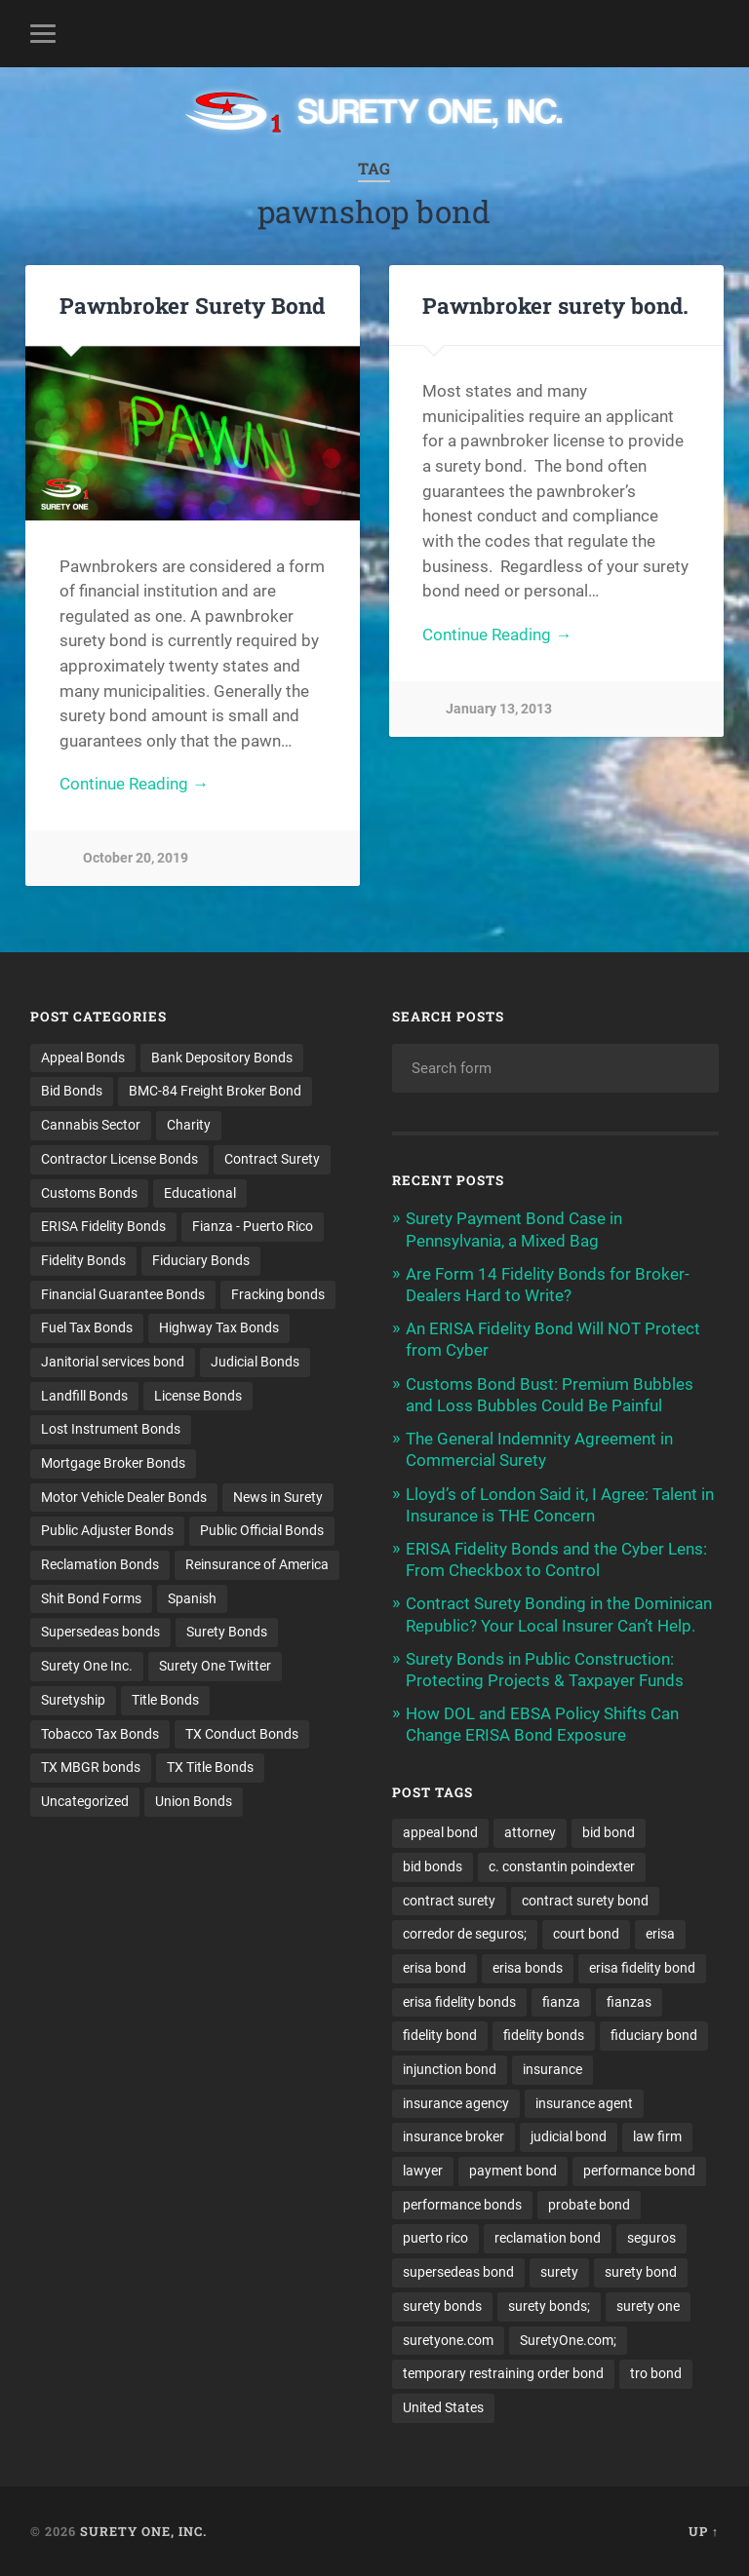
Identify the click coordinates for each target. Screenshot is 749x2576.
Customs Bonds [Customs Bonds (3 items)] (89, 1193)
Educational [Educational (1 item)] (200, 1193)
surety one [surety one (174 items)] (648, 2306)
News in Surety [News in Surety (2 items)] (278, 1497)
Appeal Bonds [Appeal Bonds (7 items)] (83, 1057)
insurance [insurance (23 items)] (552, 2069)
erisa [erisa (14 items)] (660, 1934)
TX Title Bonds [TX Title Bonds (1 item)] (210, 1767)
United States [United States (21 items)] (443, 2407)
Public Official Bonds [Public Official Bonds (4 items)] (262, 1530)
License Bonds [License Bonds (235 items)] (198, 1395)
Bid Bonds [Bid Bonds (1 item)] (71, 1090)
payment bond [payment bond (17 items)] (513, 2170)
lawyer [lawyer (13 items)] (423, 2170)
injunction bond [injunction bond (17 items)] (449, 2069)
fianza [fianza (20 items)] (561, 2002)
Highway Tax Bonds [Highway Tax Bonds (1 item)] (219, 1327)
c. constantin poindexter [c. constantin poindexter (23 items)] (562, 1866)
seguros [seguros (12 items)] (651, 2238)
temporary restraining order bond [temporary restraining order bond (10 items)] (503, 2373)
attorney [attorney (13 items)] (530, 1832)
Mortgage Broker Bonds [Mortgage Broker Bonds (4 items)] (113, 1463)
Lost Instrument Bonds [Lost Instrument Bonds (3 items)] (110, 1429)
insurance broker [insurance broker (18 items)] (453, 2136)
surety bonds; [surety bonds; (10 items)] (549, 2306)
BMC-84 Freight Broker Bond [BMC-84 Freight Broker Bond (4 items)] (215, 1090)
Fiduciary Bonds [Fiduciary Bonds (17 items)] (201, 1260)
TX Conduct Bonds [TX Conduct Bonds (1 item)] (241, 1734)
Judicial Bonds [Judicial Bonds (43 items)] (255, 1361)
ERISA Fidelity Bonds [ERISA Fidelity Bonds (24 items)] (103, 1226)
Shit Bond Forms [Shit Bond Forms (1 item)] (91, 1598)
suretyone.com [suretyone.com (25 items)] (448, 2340)
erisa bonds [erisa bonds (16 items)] (528, 1968)
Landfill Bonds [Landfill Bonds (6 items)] (84, 1395)
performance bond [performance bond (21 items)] (639, 2170)
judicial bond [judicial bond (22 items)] (569, 2136)
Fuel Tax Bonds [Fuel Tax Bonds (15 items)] (87, 1327)
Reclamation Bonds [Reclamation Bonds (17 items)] (100, 1564)
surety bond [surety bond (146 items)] (641, 2272)
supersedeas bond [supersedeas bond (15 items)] (458, 2272)
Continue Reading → (134, 783)
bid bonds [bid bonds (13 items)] (432, 1866)
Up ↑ (704, 2531)
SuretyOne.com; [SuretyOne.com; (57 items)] (568, 2340)
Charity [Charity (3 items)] (189, 1125)
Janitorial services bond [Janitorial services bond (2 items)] (112, 1361)
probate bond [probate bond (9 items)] (589, 2204)
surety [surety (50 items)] (559, 2272)
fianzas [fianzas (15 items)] (629, 2002)
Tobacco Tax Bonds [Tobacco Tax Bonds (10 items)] (100, 1734)
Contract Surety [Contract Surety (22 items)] (272, 1159)
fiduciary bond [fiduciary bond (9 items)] (654, 2035)
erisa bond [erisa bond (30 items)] (434, 1968)
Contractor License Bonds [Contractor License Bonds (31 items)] (119, 1159)
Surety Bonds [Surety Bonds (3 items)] (226, 1631)
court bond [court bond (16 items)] (586, 1934)
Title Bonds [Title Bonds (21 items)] (165, 1700)
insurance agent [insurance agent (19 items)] (584, 2103)
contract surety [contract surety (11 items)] (449, 1900)
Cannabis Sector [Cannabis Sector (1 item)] (90, 1125)
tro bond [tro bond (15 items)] (656, 2373)
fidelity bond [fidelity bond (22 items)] (440, 2035)
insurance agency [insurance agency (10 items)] (456, 2103)
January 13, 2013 (499, 709)
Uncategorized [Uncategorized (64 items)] (85, 1801)
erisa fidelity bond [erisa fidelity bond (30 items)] (642, 1968)
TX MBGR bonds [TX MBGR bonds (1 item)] (90, 1767)
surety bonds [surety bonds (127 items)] (442, 2306)
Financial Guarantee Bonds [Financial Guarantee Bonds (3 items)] (123, 1294)
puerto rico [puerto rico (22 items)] (435, 2238)
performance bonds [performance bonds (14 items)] (462, 2204)
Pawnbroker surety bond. (555, 305)
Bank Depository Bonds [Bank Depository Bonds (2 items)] (222, 1057)
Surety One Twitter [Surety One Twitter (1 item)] (215, 1665)
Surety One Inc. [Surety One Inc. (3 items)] (87, 1665)
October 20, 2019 (135, 858)
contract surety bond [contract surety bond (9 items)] (585, 1900)
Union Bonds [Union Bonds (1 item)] (193, 1801)
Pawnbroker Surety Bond (192, 305)
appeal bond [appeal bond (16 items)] (440, 1832)
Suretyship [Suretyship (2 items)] (73, 1700)
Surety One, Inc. (143, 2531)
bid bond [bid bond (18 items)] (608, 1832)
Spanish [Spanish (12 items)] (192, 1598)
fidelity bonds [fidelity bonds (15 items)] (543, 2035)
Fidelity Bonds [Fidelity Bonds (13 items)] (83, 1260)
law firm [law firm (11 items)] (657, 2136)
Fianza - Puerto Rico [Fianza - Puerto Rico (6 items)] (252, 1226)
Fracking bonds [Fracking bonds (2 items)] (278, 1294)
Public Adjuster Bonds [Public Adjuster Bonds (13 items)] (107, 1530)
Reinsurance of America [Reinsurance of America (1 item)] (257, 1564)
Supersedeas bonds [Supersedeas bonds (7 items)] (100, 1631)
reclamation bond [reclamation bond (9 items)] (547, 2238)
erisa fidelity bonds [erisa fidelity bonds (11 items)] (459, 2002)
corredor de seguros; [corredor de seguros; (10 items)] (465, 1934)
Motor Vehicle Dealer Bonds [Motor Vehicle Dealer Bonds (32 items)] (124, 1497)
